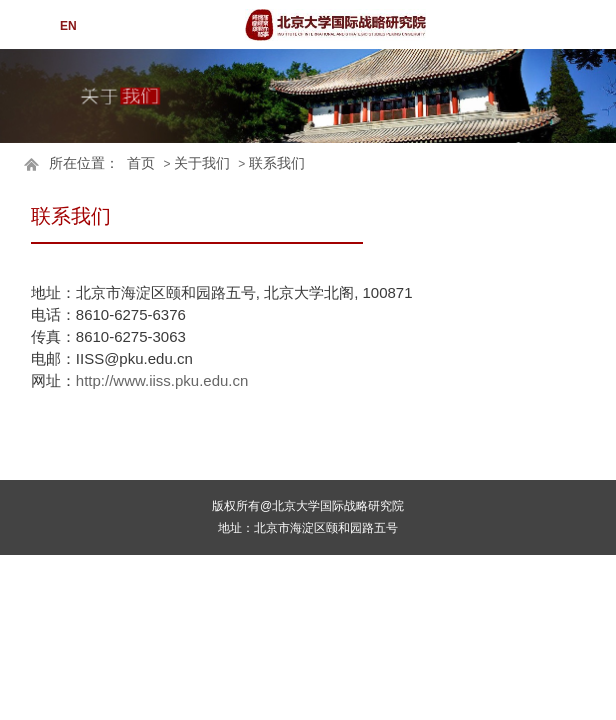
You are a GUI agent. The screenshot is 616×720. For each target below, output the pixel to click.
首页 (141, 163)
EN (68, 26)
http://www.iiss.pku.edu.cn (162, 380)
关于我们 (202, 163)
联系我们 (277, 163)
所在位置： (84, 163)
